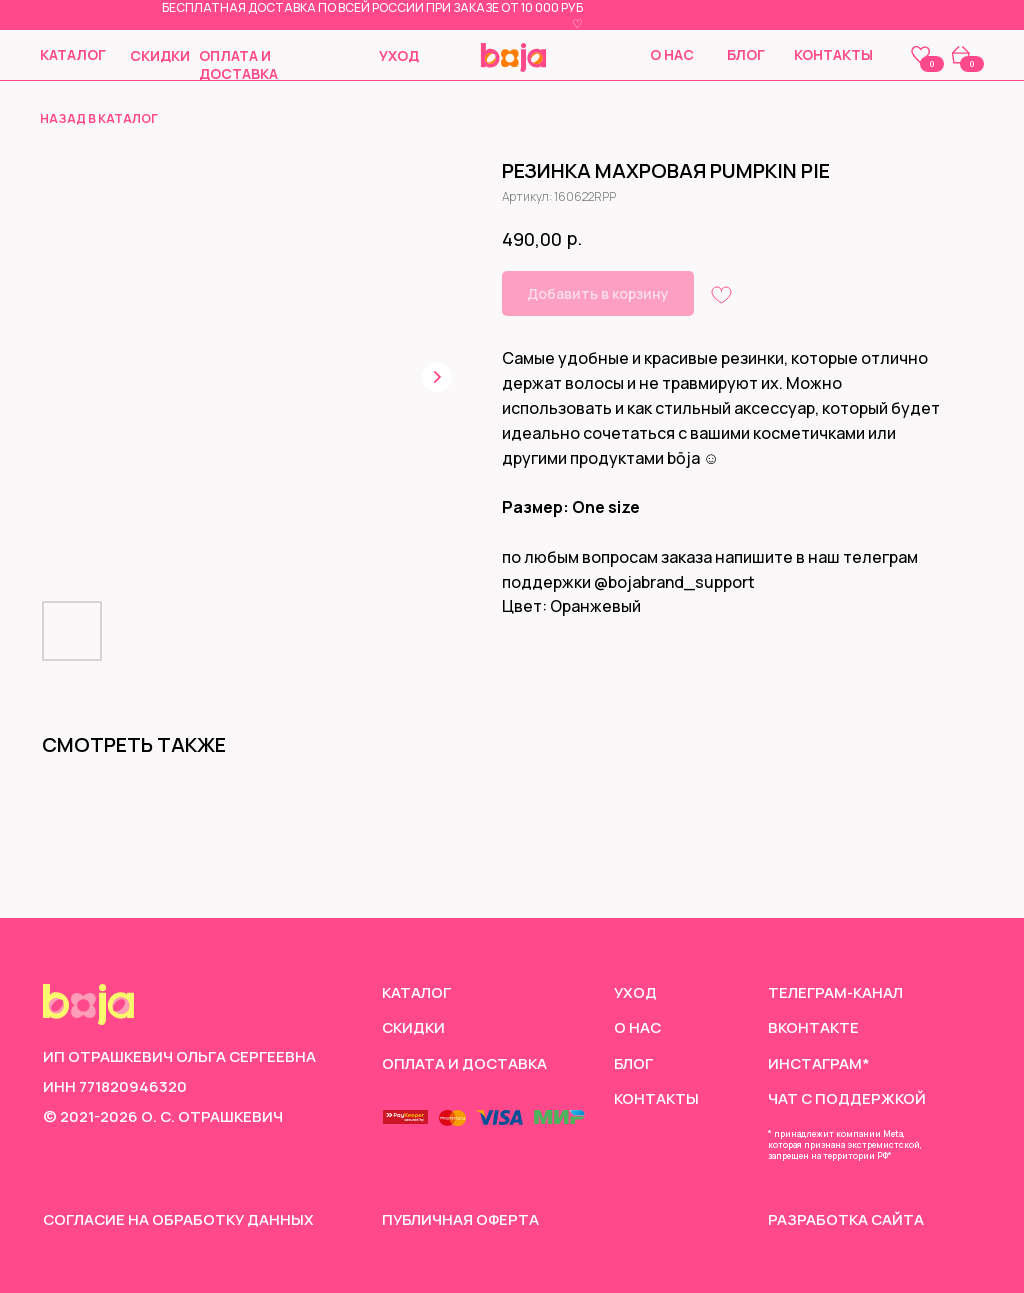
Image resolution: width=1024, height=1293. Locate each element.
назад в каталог (99, 118)
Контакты (833, 54)
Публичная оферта (460, 1219)
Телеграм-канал (835, 992)
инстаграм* (819, 1063)
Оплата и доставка (238, 64)
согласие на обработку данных (178, 1219)
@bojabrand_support (674, 582)
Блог (746, 54)
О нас (672, 54)
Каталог (73, 54)
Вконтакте (813, 1027)
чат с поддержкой (847, 1098)
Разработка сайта (846, 1219)
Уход (399, 55)
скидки (160, 55)
